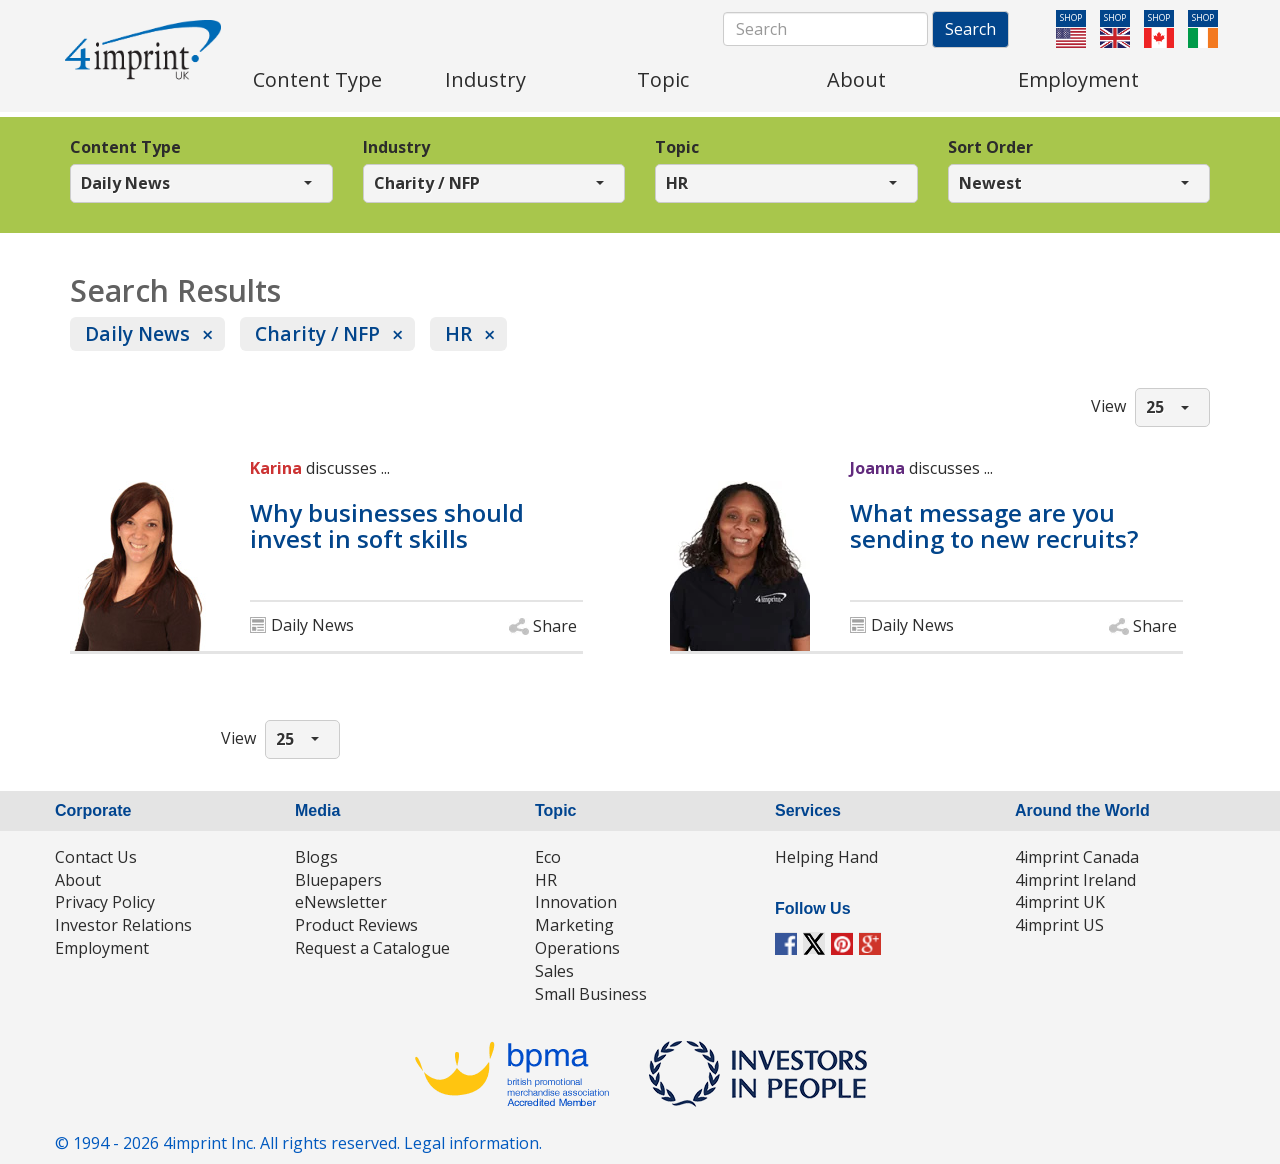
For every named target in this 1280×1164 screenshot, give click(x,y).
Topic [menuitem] (663, 79)
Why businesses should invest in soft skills (387, 526)
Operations (577, 948)
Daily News (137, 333)
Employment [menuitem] (1078, 79)
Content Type (125, 147)
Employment (102, 948)
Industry (396, 147)
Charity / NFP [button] (427, 183)
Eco (548, 857)
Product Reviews (356, 925)
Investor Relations (123, 925)
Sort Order (990, 147)
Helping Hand (826, 857)
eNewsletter (341, 902)
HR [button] (677, 183)
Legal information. (473, 1143)
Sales (554, 971)
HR (458, 333)
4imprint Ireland (1075, 880)
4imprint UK (1060, 902)
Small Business (591, 994)
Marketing (574, 925)
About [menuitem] (856, 79)
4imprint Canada (1077, 857)
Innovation (576, 902)
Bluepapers (338, 880)
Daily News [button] (125, 183)
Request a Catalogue (372, 948)
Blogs (316, 857)
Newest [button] (990, 183)
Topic (677, 147)
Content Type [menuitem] (317, 79)
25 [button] (1155, 407)
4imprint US (1059, 925)
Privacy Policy (105, 902)
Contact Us (96, 857)
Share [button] (555, 626)
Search (970, 29)
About (78, 880)
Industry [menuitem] (485, 79)
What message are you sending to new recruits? (994, 526)
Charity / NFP (317, 333)
